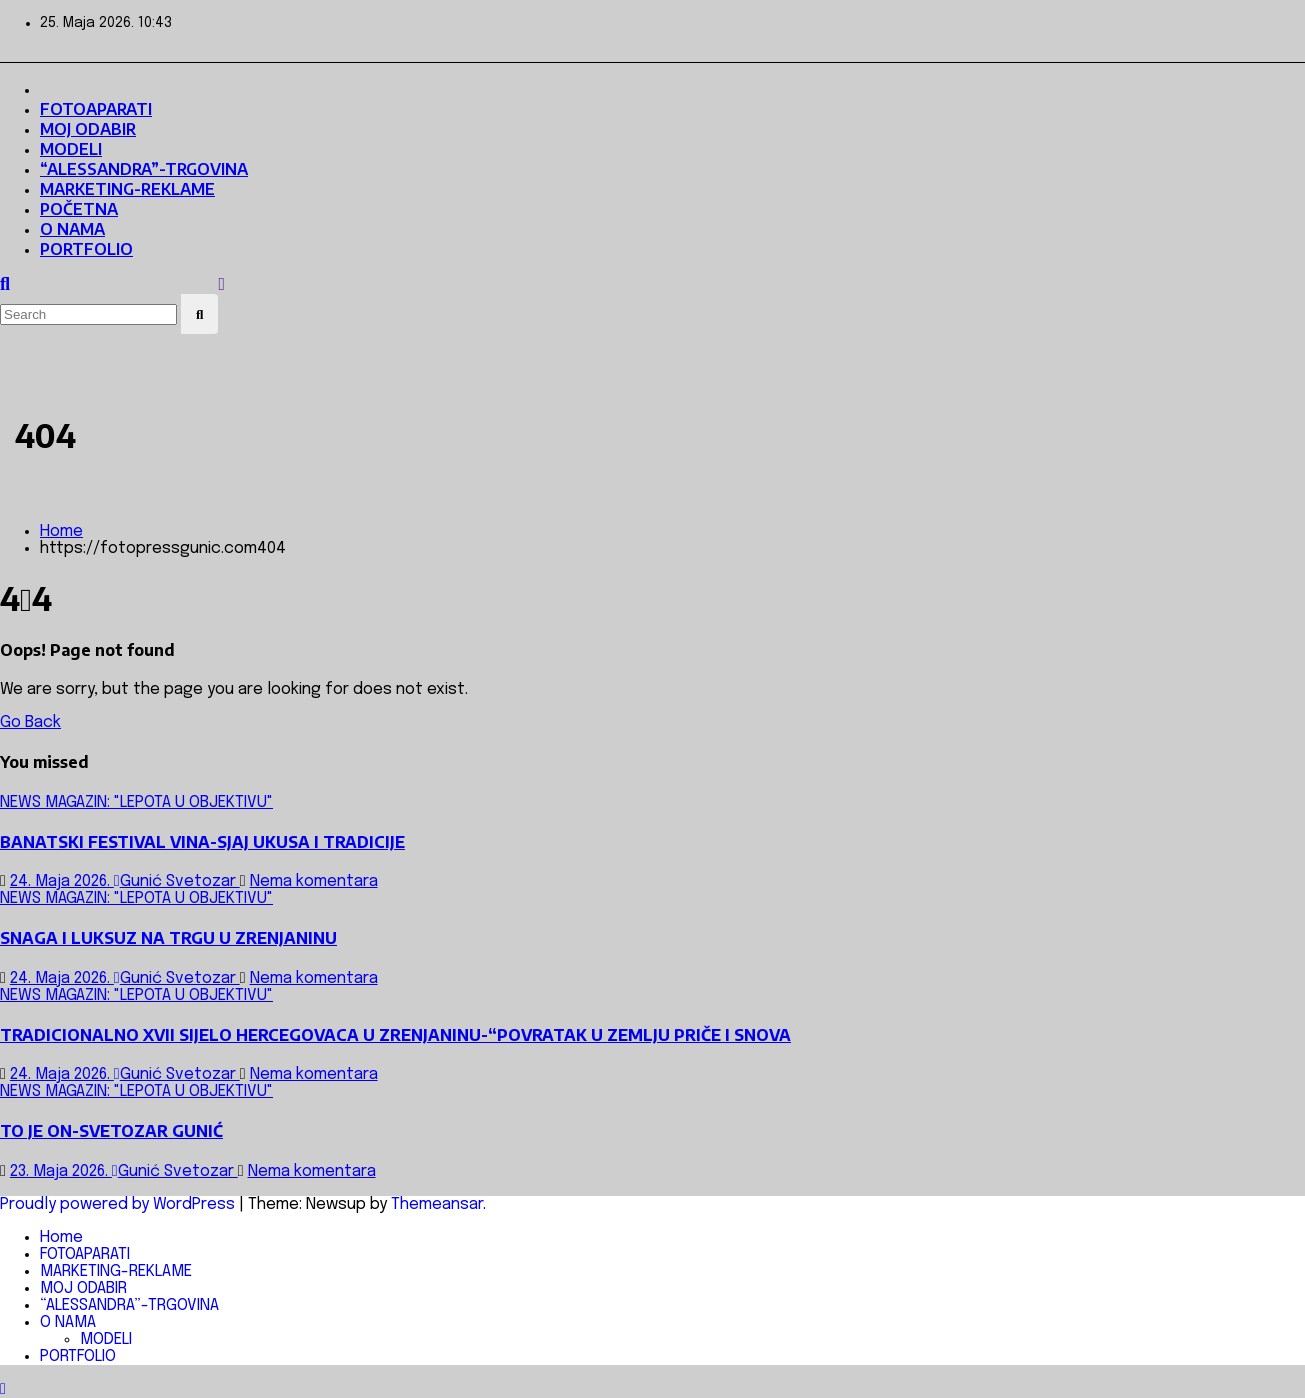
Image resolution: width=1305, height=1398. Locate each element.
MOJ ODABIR (88, 129)
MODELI (71, 149)
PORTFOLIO (86, 249)
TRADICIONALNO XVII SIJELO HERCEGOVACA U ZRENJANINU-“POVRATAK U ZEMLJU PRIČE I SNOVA (395, 1035)
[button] (5, 285)
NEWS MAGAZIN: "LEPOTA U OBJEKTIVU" (136, 802)
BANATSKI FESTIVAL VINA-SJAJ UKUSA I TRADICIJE (202, 842)
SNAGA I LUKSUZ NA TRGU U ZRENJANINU (168, 938)
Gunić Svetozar (177, 881)
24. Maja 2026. (62, 881)
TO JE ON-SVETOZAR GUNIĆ (111, 1131)
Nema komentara (314, 881)
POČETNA (79, 209)
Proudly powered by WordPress (119, 1204)
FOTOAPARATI (96, 109)
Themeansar (437, 1204)
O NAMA (72, 229)
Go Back (30, 722)
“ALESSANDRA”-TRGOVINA (144, 169)
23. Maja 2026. (61, 1171)
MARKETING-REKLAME (127, 189)
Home (61, 531)
